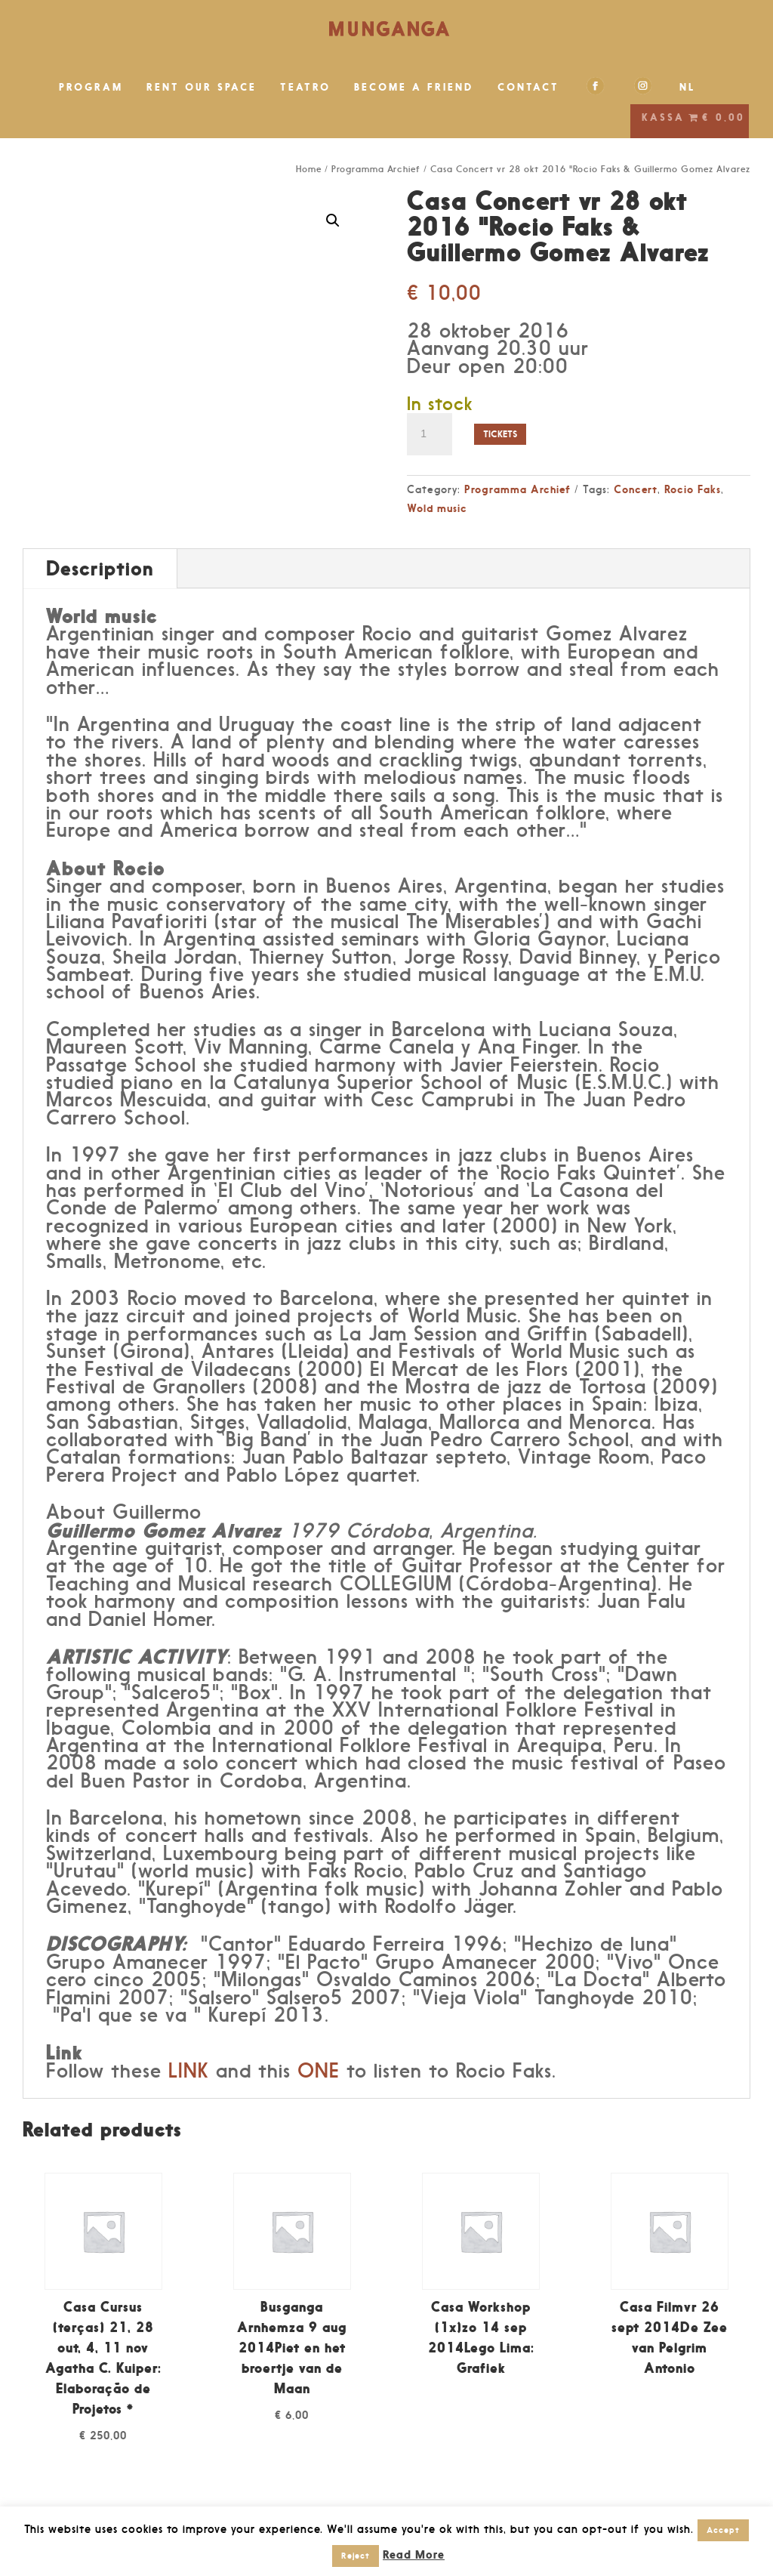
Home (309, 169)
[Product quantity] (429, 434)
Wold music (437, 507)
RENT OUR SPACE (201, 87)
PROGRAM (91, 87)
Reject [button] (355, 2555)
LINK (188, 2071)
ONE (318, 2071)
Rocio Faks (692, 489)
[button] (332, 220)
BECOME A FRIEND (414, 87)
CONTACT (528, 87)
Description (100, 568)
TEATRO (305, 87)
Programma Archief (375, 169)
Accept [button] (723, 2530)
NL (687, 87)
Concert (636, 489)
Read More (414, 2554)
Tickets (500, 434)
